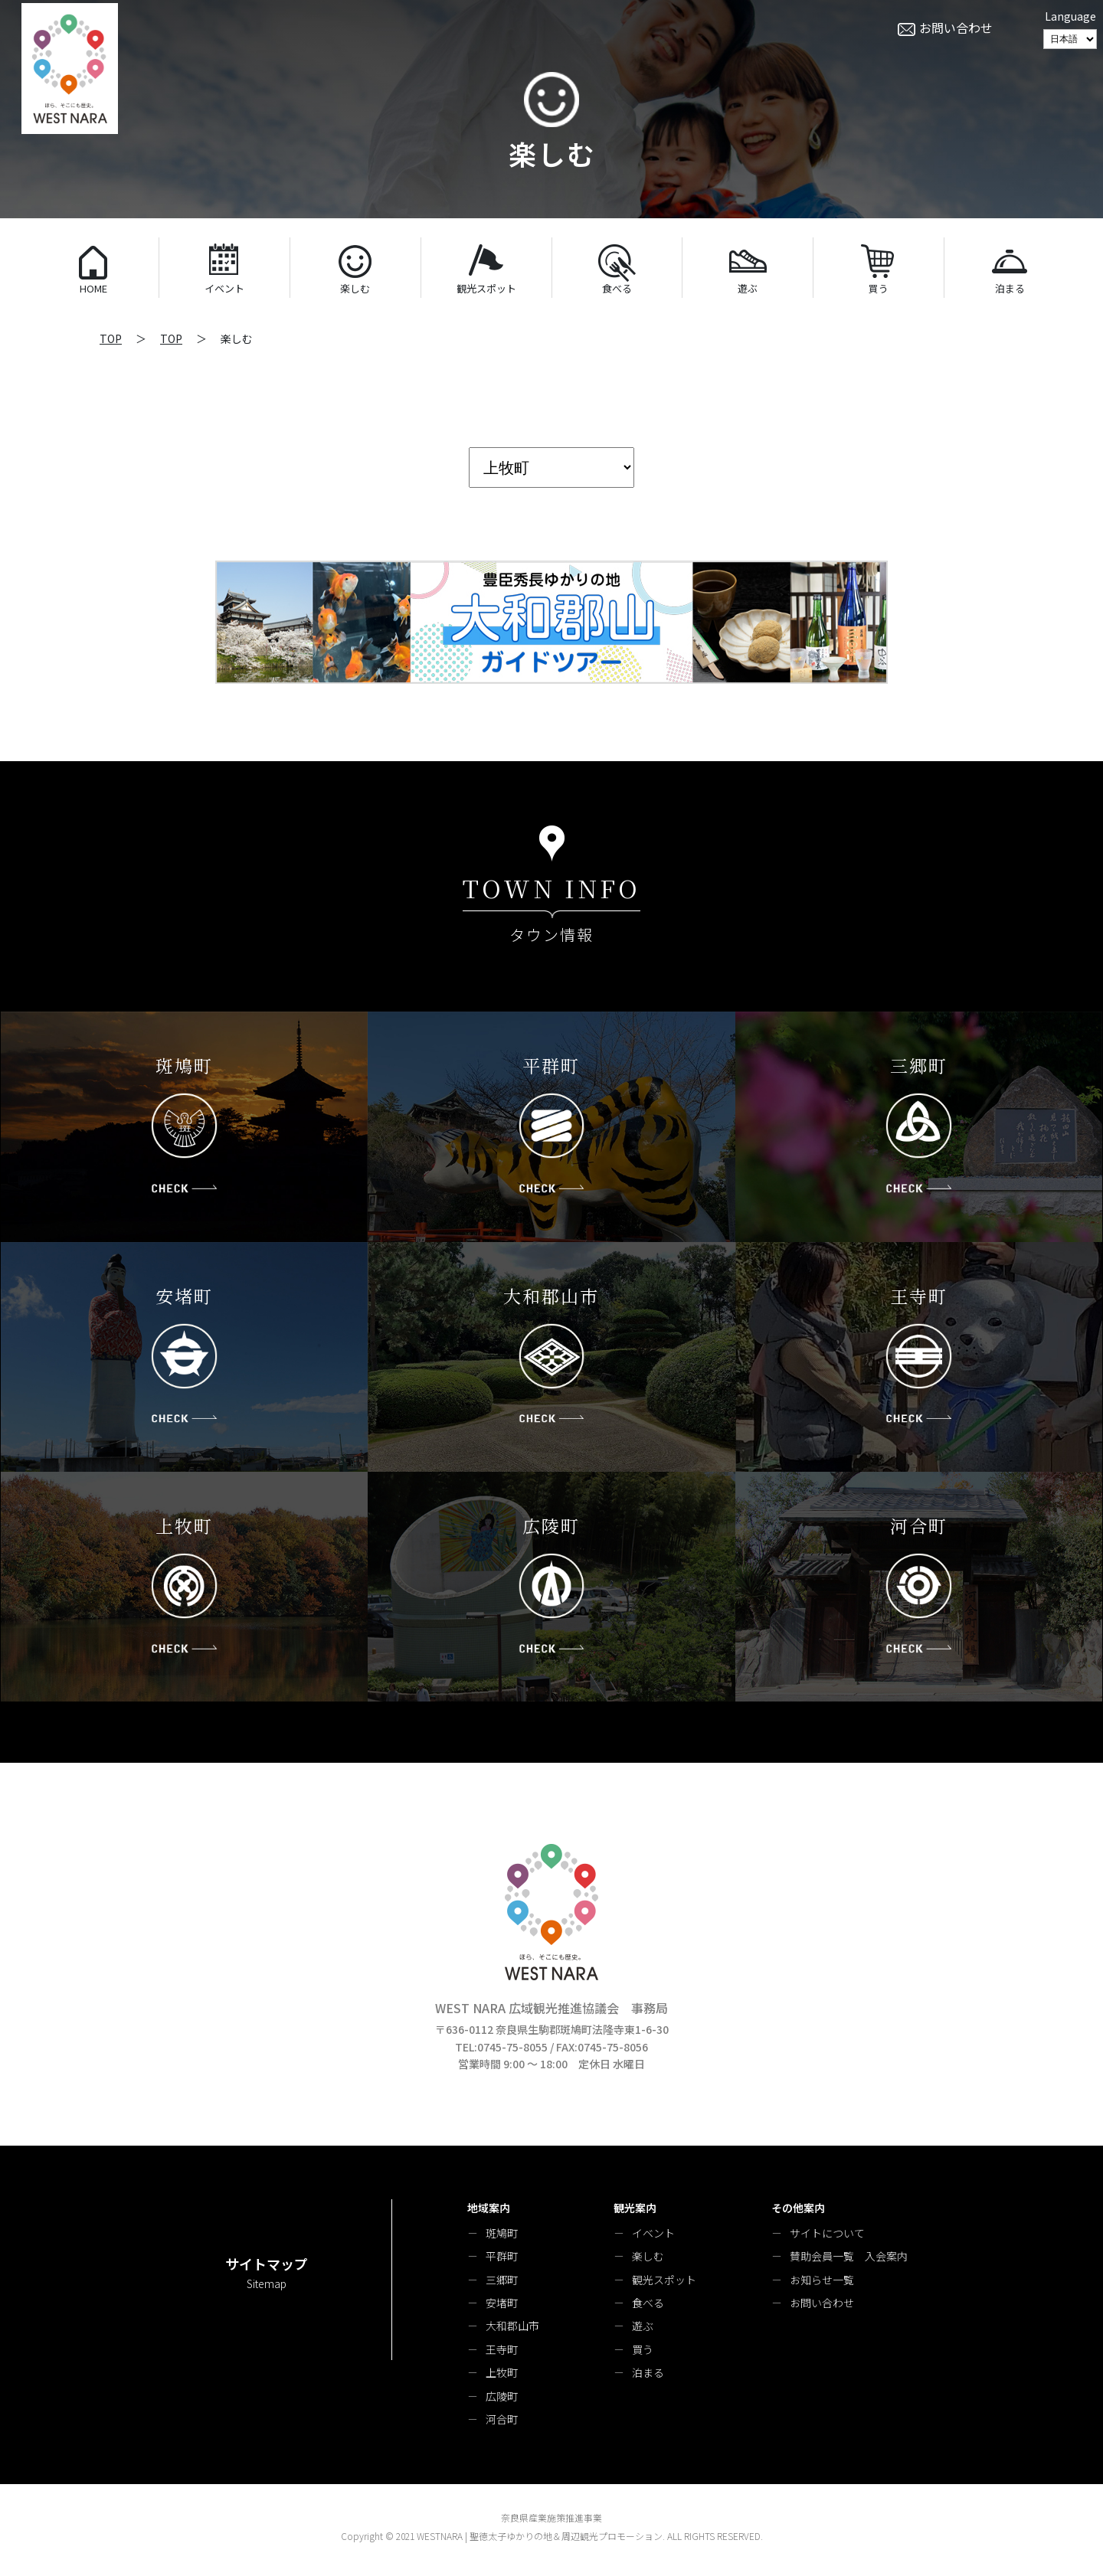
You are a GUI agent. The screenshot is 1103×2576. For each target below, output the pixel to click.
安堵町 (502, 2302)
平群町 (502, 2256)
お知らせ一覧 (822, 2279)
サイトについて (827, 2233)
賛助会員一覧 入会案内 (849, 2256)
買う (642, 2349)
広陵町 (502, 2396)
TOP (111, 338)
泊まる (648, 2372)
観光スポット (664, 2279)
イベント (653, 2233)
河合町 (502, 2419)
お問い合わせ (822, 2302)
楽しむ (648, 2256)
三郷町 (502, 2279)
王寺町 (502, 2349)
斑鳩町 (502, 2233)
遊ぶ (642, 2325)
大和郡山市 (512, 2325)
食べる (648, 2302)
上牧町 (502, 2372)
